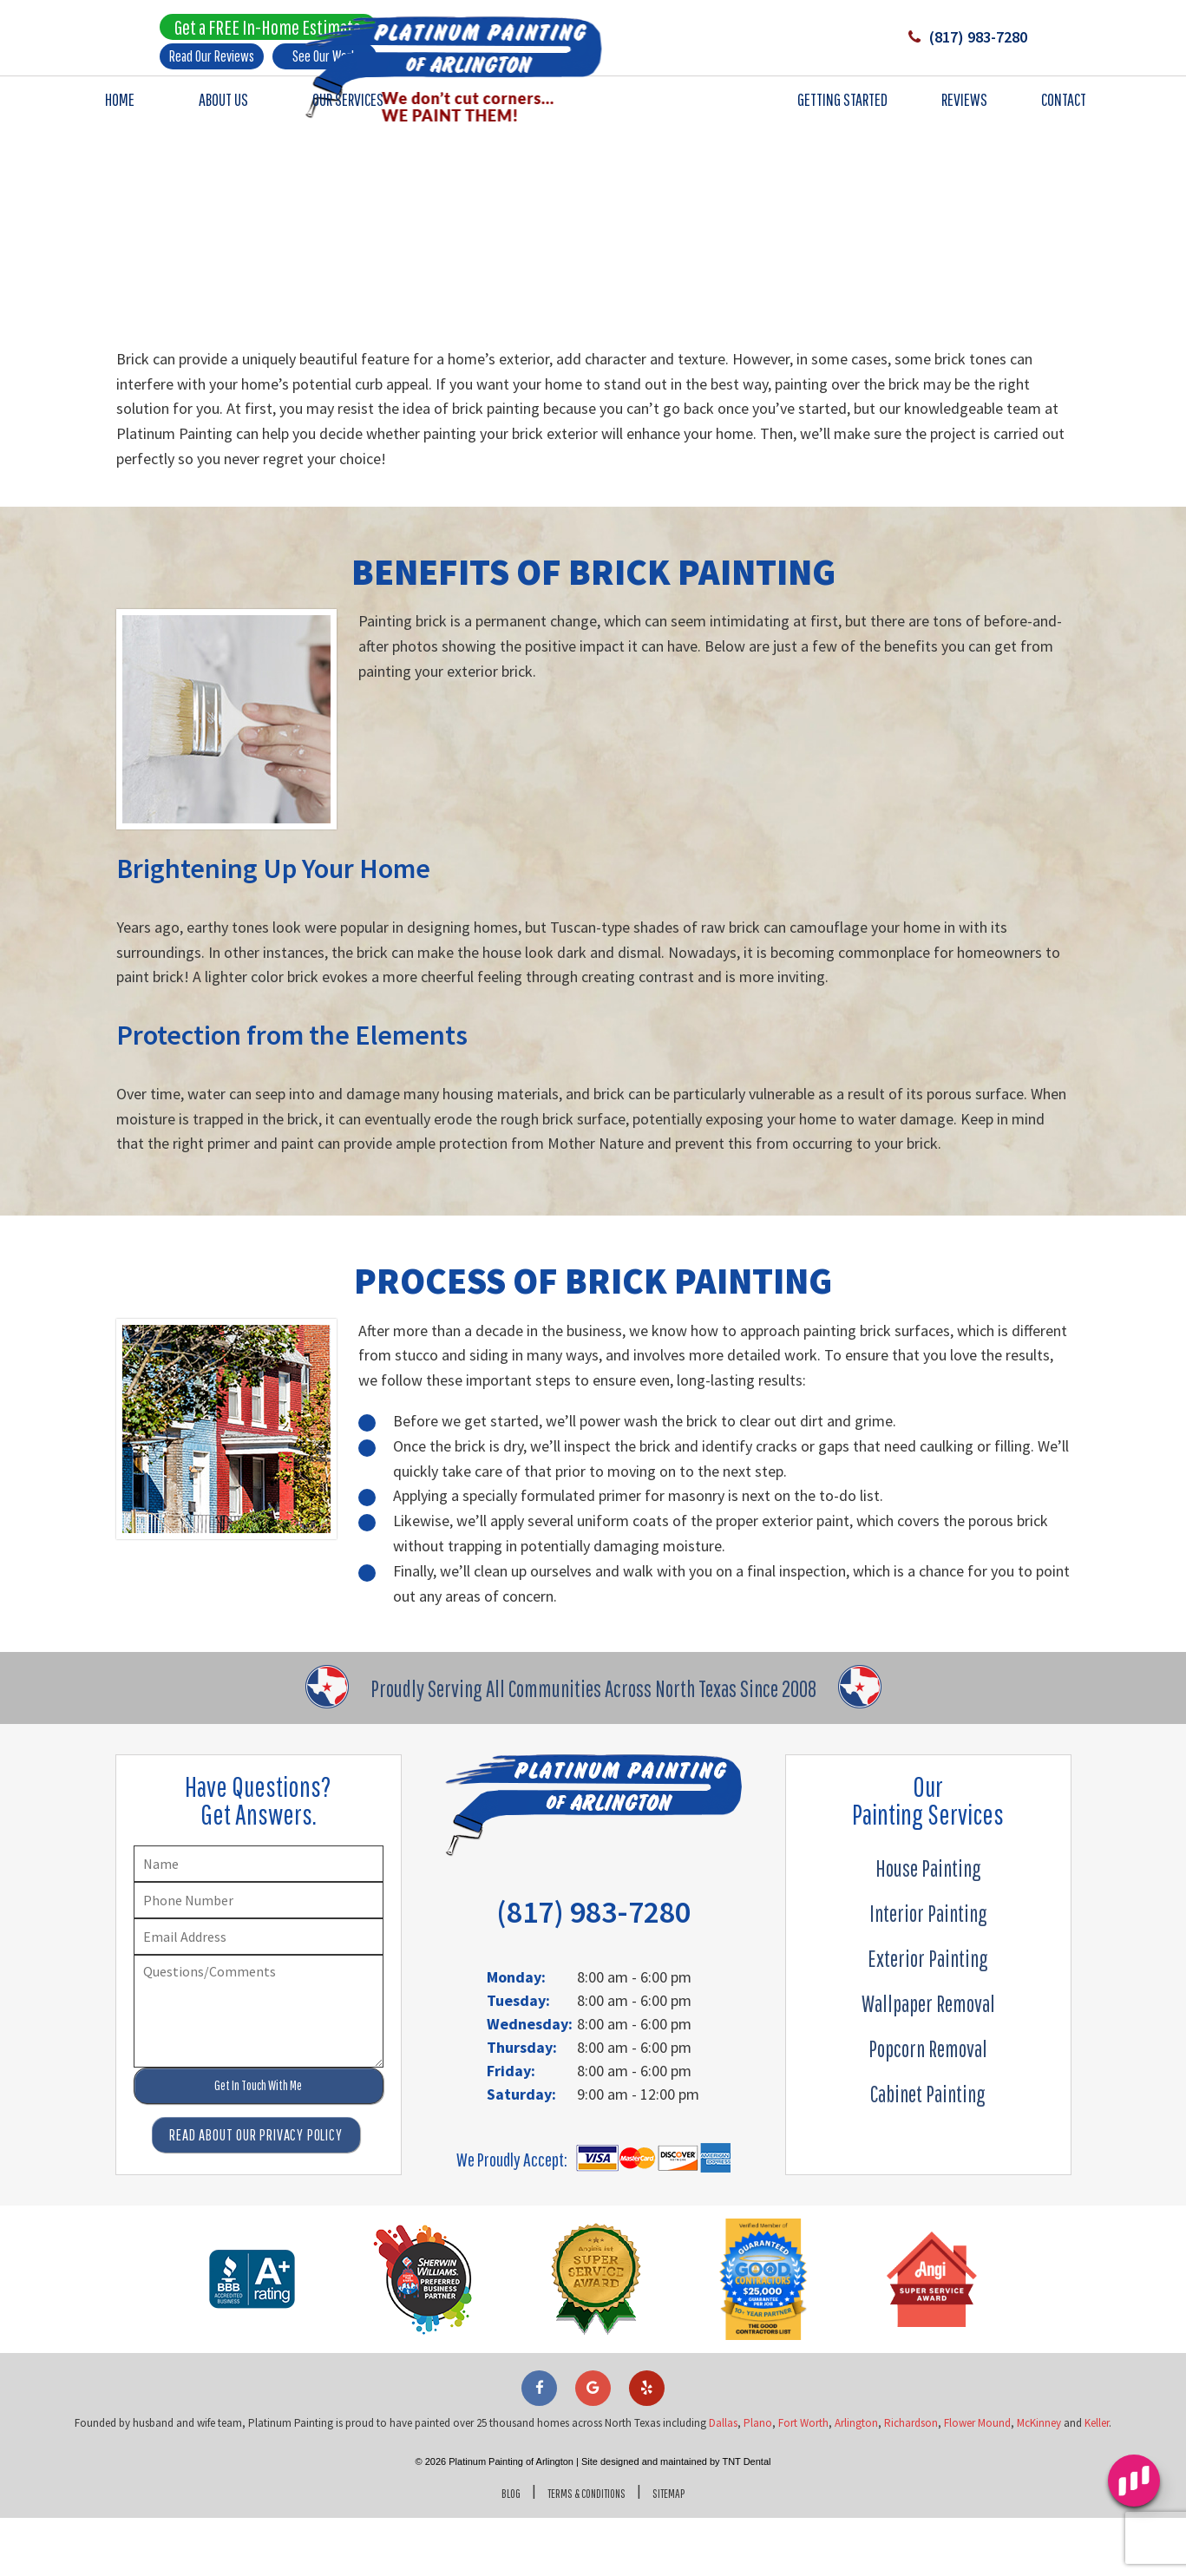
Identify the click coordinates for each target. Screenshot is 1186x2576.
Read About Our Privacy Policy (255, 2193)
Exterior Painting (928, 2016)
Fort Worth (803, 2481)
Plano (758, 2481)
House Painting (928, 1926)
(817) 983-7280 (944, 42)
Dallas (723, 2481)
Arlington (856, 2481)
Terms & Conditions (584, 2550)
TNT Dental (746, 2519)
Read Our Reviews (211, 61)
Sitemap (685, 2550)
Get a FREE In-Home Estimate (267, 32)
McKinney (1039, 2481)
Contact (1063, 110)
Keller (1096, 2481)
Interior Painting (928, 1971)
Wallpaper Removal (928, 2061)
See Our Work (324, 61)
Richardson (911, 2481)
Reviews (964, 110)
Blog (492, 2550)
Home (119, 110)
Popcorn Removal (927, 2107)
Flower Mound (977, 2481)
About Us (223, 110)
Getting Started (842, 110)
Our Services (347, 110)
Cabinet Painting (928, 2152)
